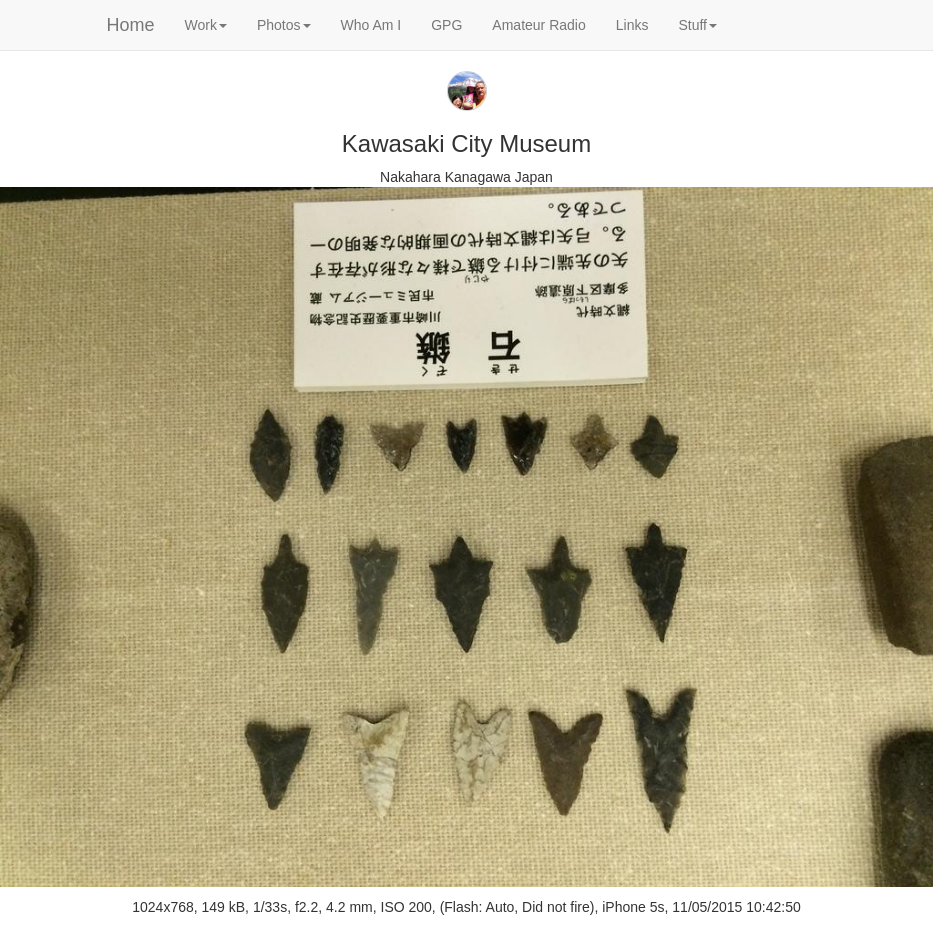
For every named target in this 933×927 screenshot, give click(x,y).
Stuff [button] (697, 25)
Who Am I (371, 25)
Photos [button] (284, 25)
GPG (446, 25)
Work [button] (206, 25)
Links (632, 25)
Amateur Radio (538, 25)
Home (131, 25)
